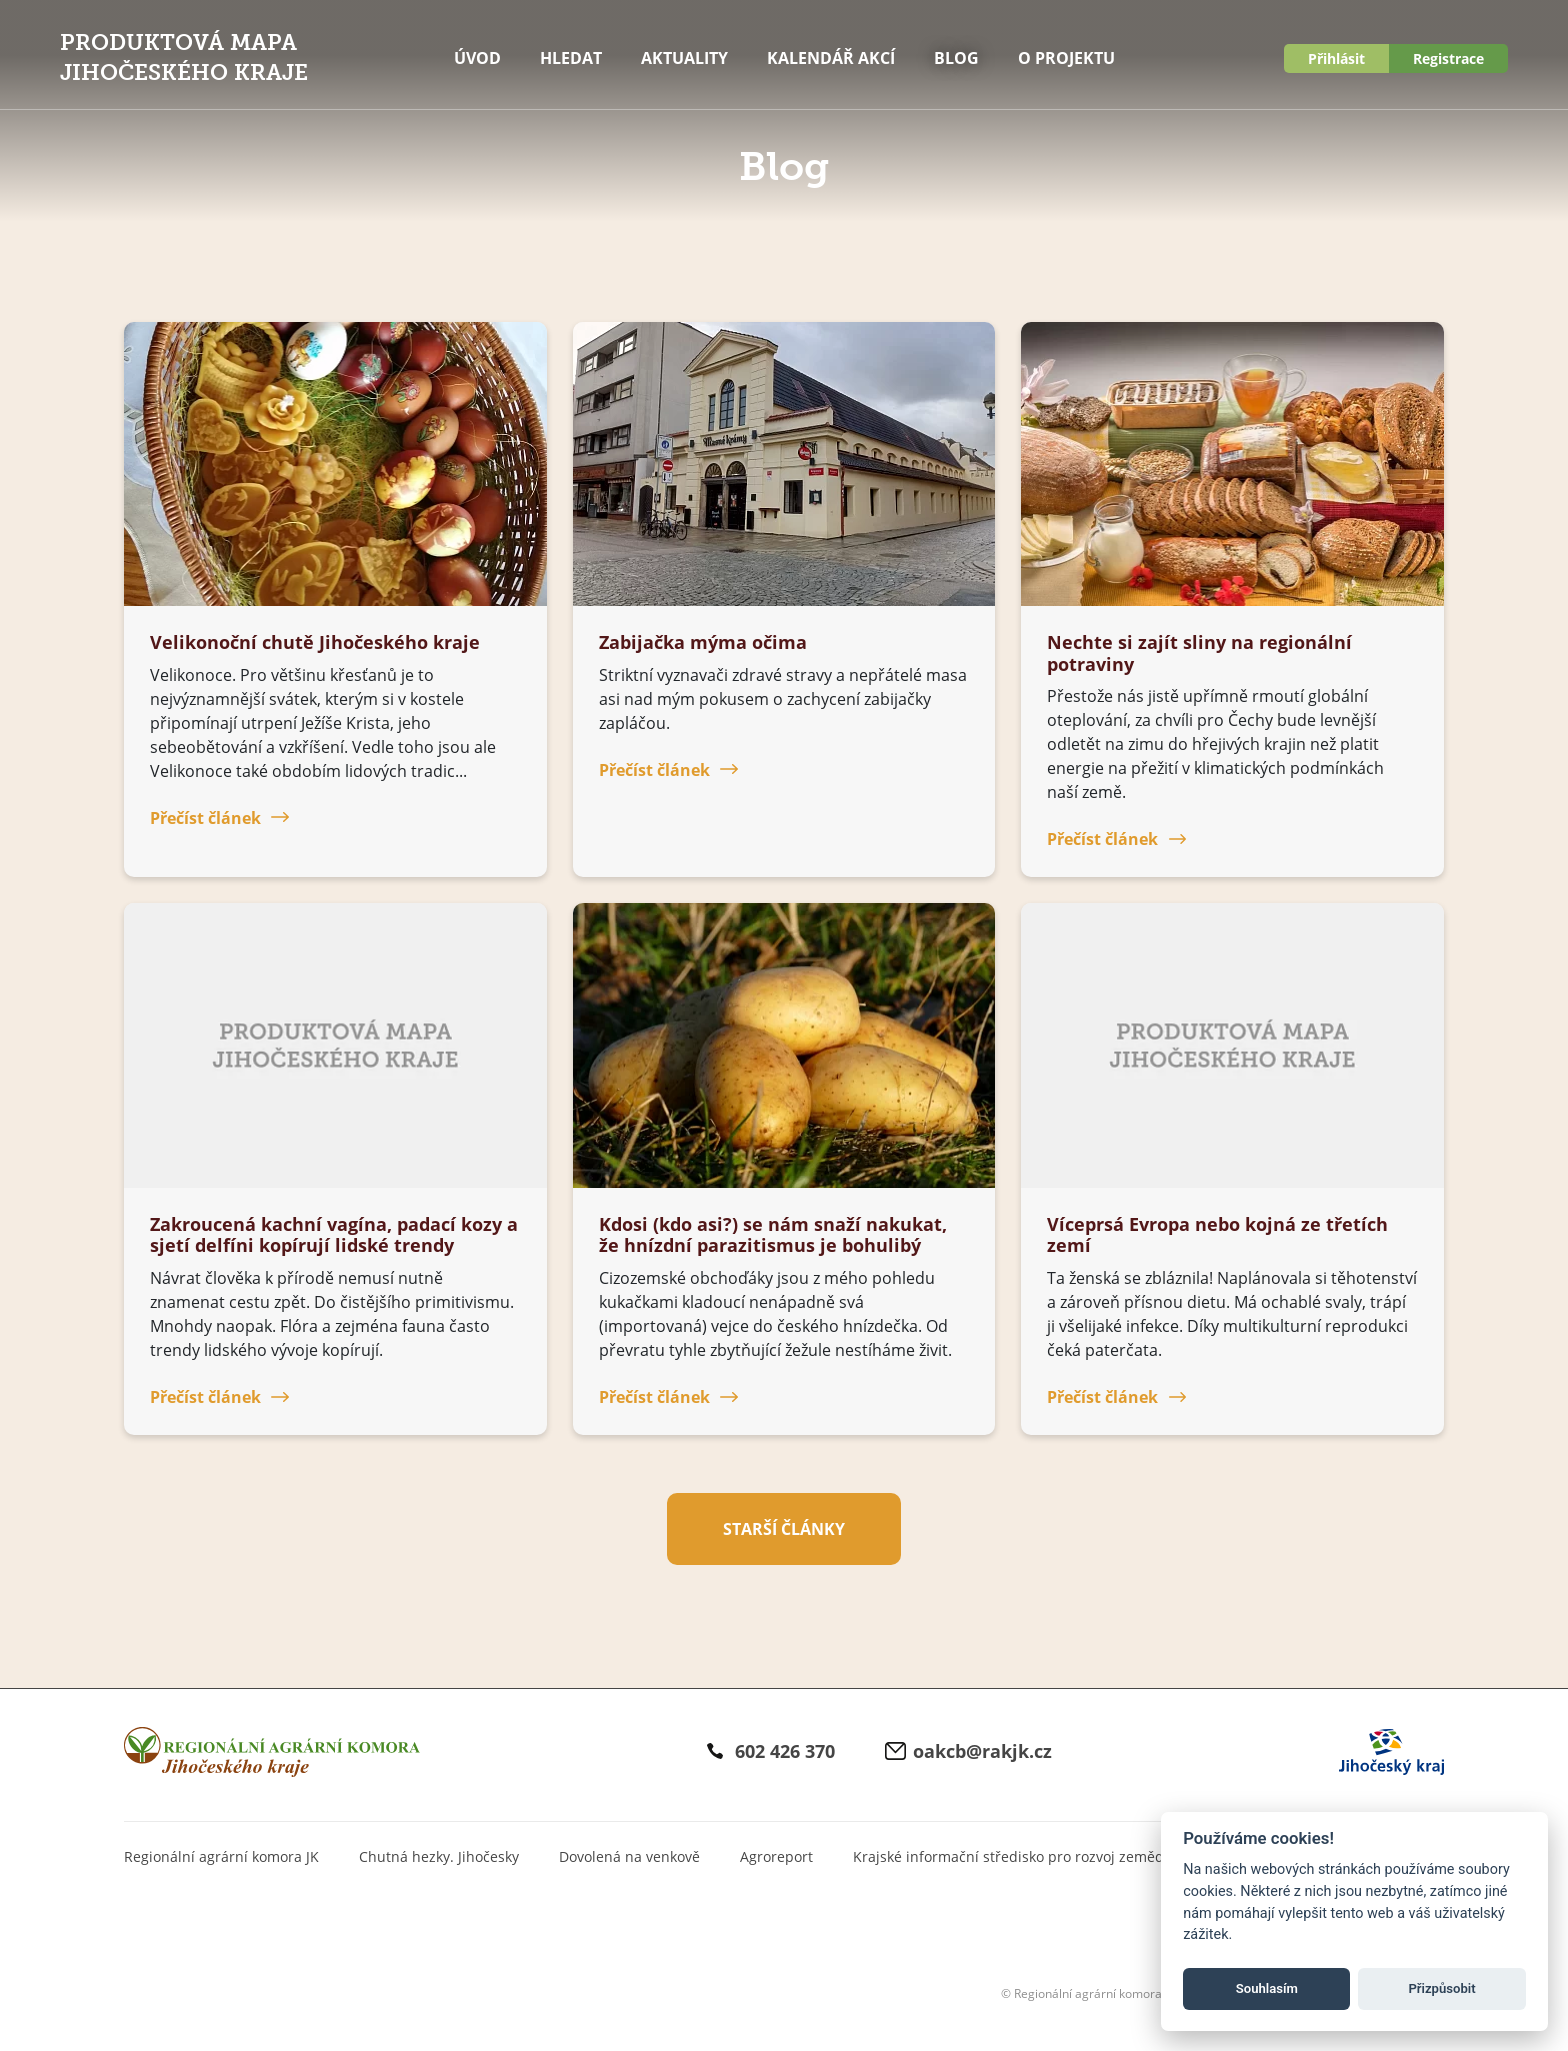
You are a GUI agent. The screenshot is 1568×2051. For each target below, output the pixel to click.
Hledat (571, 58)
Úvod (477, 58)
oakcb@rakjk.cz (982, 1751)
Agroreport (776, 1856)
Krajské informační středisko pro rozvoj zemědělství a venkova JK (1069, 1856)
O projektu (1066, 58)
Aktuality (684, 58)
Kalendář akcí (831, 58)
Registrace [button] (1448, 58)
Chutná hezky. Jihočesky (439, 1856)
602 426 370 (785, 1751)
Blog (956, 58)
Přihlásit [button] (1336, 58)
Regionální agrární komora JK (221, 1856)
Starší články (784, 1529)
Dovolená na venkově (629, 1856)
